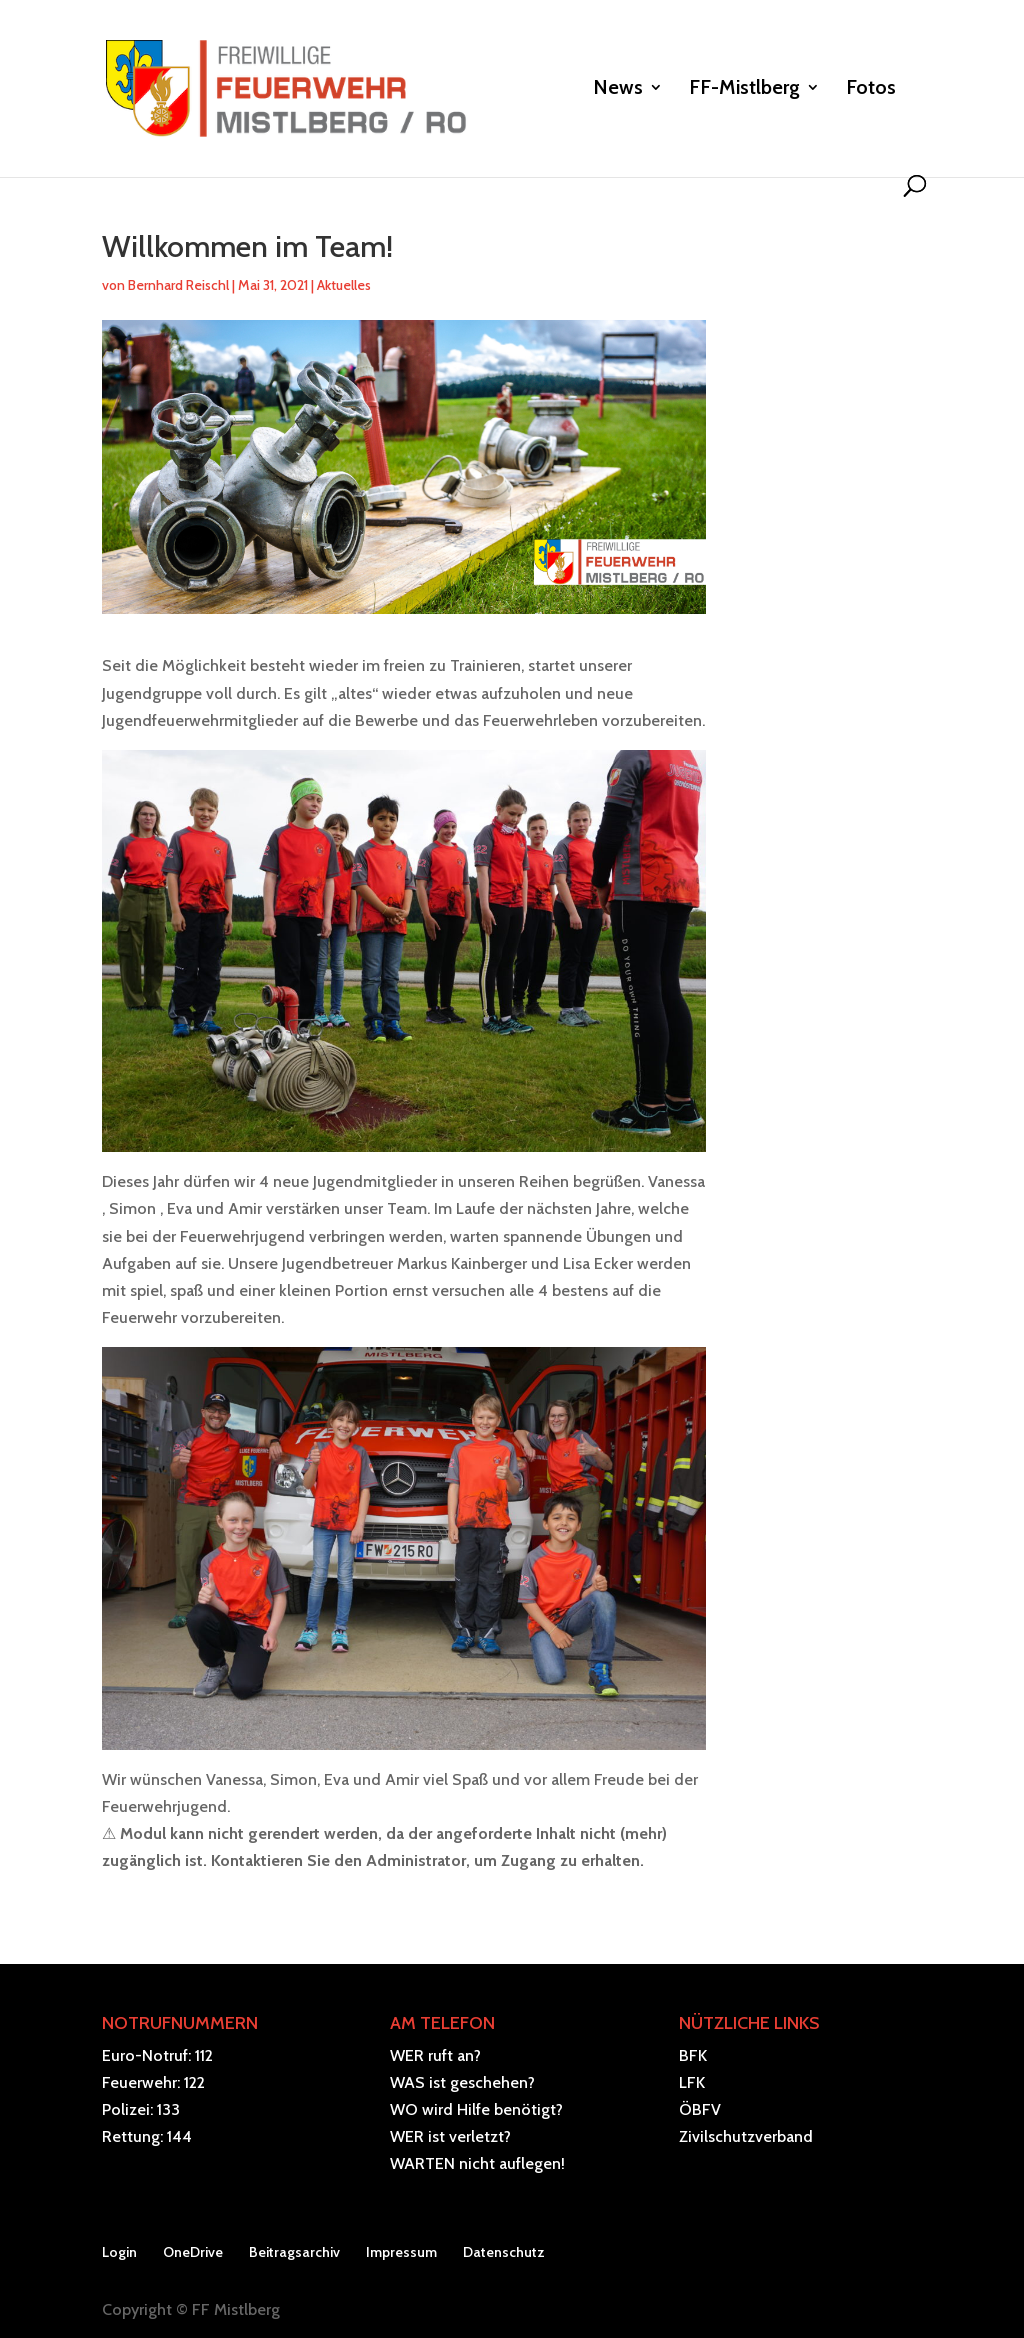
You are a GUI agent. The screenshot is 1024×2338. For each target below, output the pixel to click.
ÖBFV (700, 2109)
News (618, 89)
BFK (693, 2055)
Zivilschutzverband (746, 2136)
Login (119, 2252)
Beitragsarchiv (294, 2252)
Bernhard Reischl (178, 285)
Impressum (401, 2252)
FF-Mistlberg (744, 89)
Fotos (871, 89)
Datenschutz (504, 2252)
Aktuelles (344, 285)
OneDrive (193, 2252)
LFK (692, 2082)
